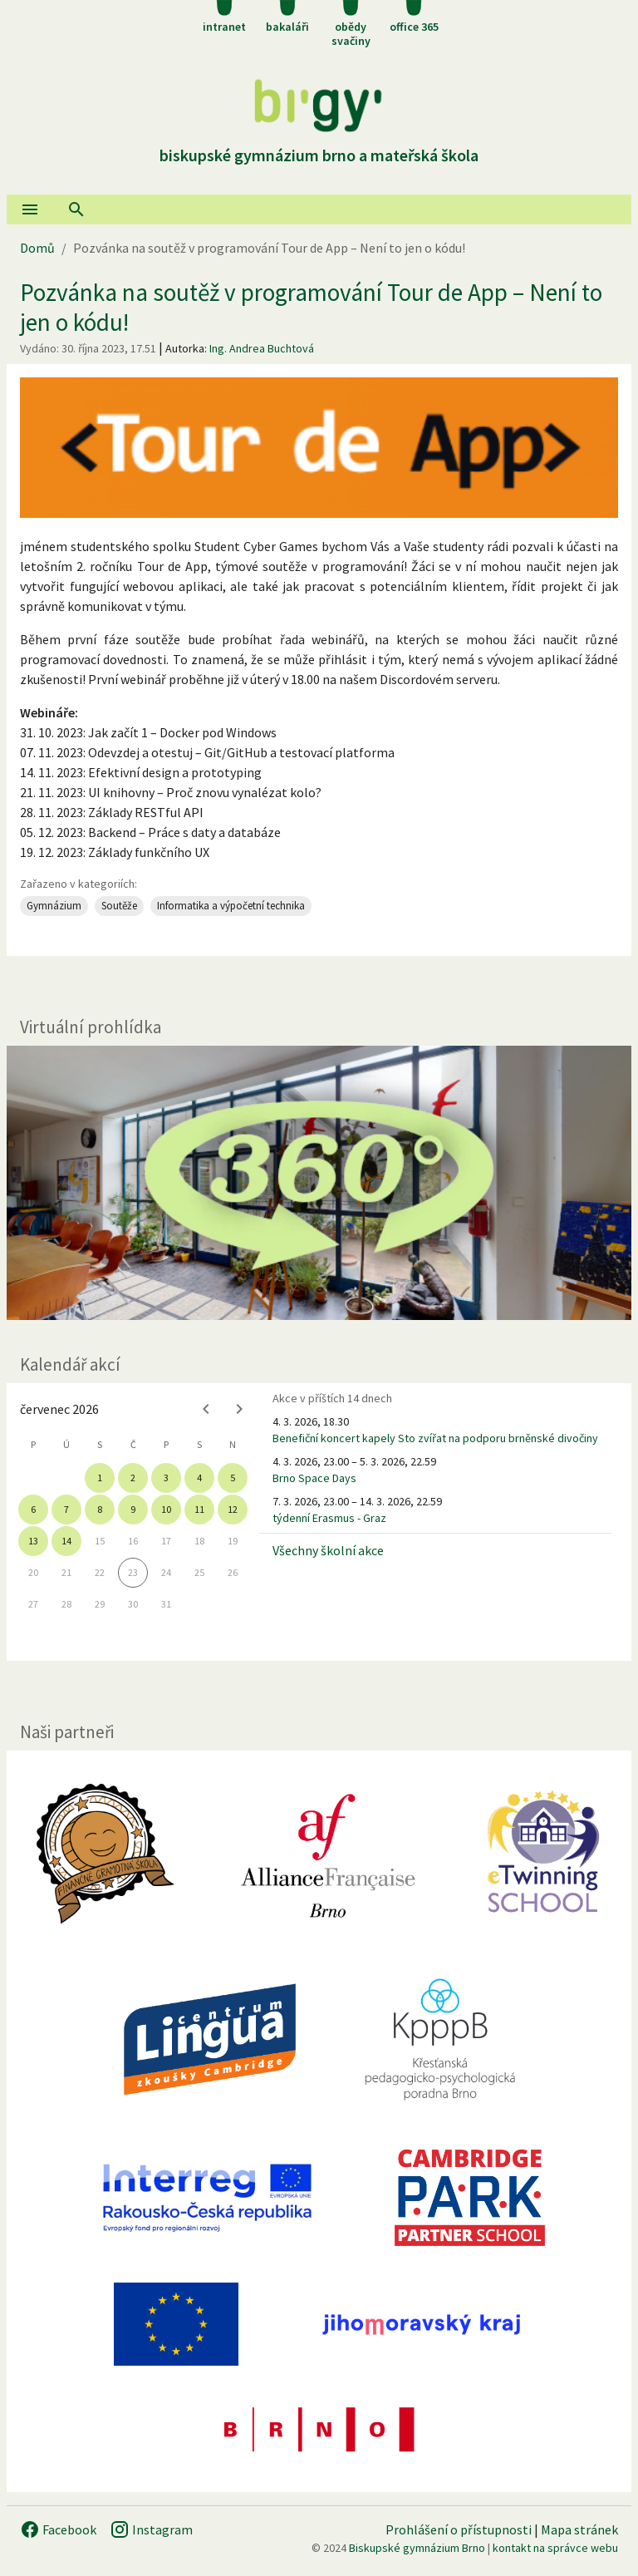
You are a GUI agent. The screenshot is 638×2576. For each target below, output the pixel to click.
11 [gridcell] (199, 1509)
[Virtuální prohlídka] (319, 1183)
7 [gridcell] (66, 1509)
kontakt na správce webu (555, 2547)
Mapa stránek (579, 2529)
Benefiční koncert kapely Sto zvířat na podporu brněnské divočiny (435, 1438)
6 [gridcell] (33, 1509)
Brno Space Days (314, 1477)
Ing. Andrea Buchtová (261, 348)
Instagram (151, 2529)
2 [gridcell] (132, 1477)
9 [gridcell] (132, 1509)
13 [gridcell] (33, 1540)
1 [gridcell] (99, 1477)
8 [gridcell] (99, 1509)
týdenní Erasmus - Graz (329, 1517)
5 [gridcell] (232, 1477)
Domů (37, 247)
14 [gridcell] (66, 1540)
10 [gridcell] (166, 1509)
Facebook (58, 2529)
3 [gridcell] (166, 1477)
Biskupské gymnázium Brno (417, 2547)
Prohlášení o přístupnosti (458, 2529)
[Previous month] (206, 1409)
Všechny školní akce (328, 1550)
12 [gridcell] (233, 1509)
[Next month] (239, 1409)
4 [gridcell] (199, 1477)
